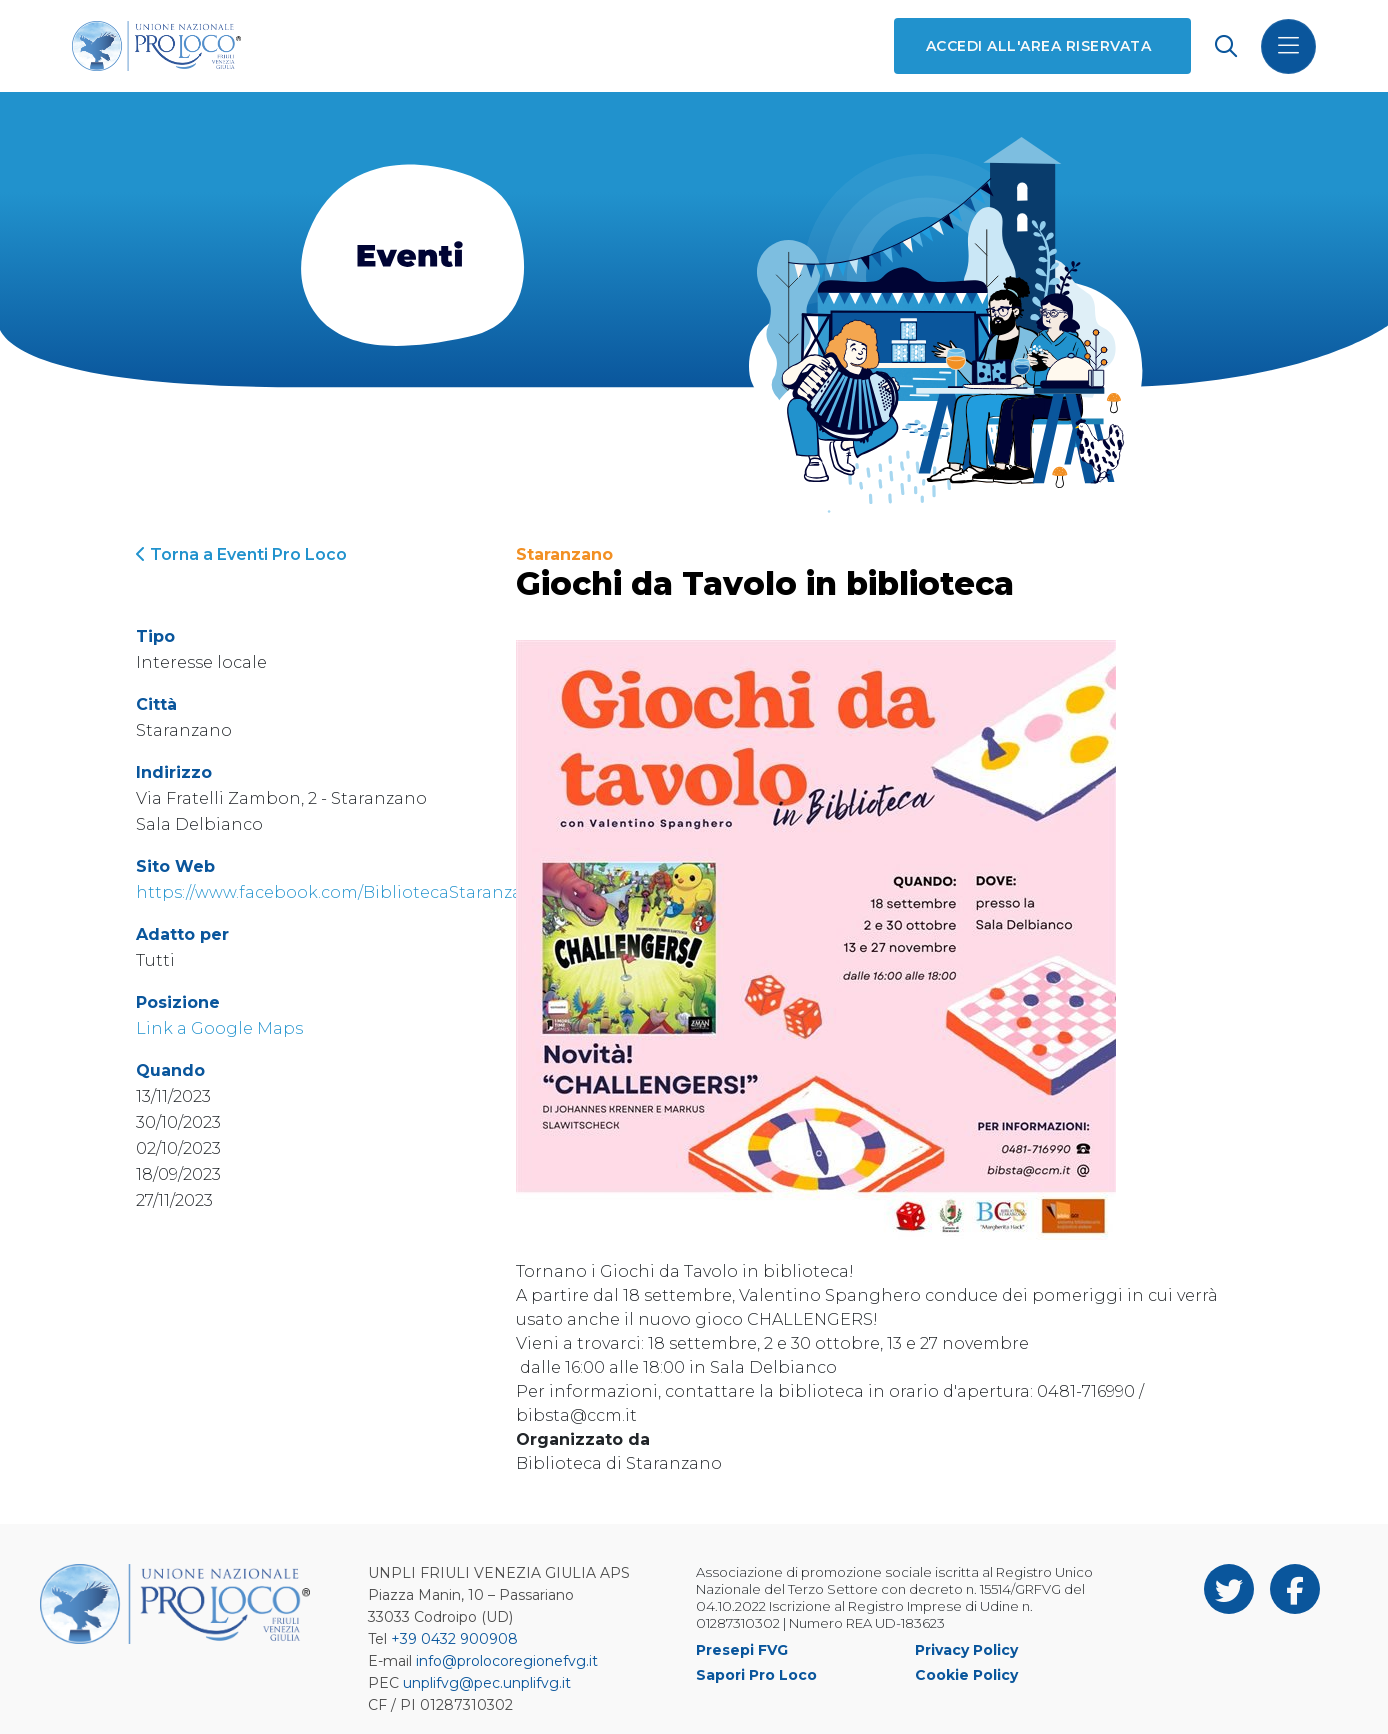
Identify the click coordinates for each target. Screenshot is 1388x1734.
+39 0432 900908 (454, 1639)
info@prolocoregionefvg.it (507, 1661)
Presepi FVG (742, 1650)
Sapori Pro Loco (756, 1675)
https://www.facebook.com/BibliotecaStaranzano (340, 892)
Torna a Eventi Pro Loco (241, 554)
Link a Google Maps (219, 1028)
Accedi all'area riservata (1038, 46)
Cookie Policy (966, 1675)
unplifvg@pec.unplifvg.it (487, 1683)
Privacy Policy (966, 1650)
